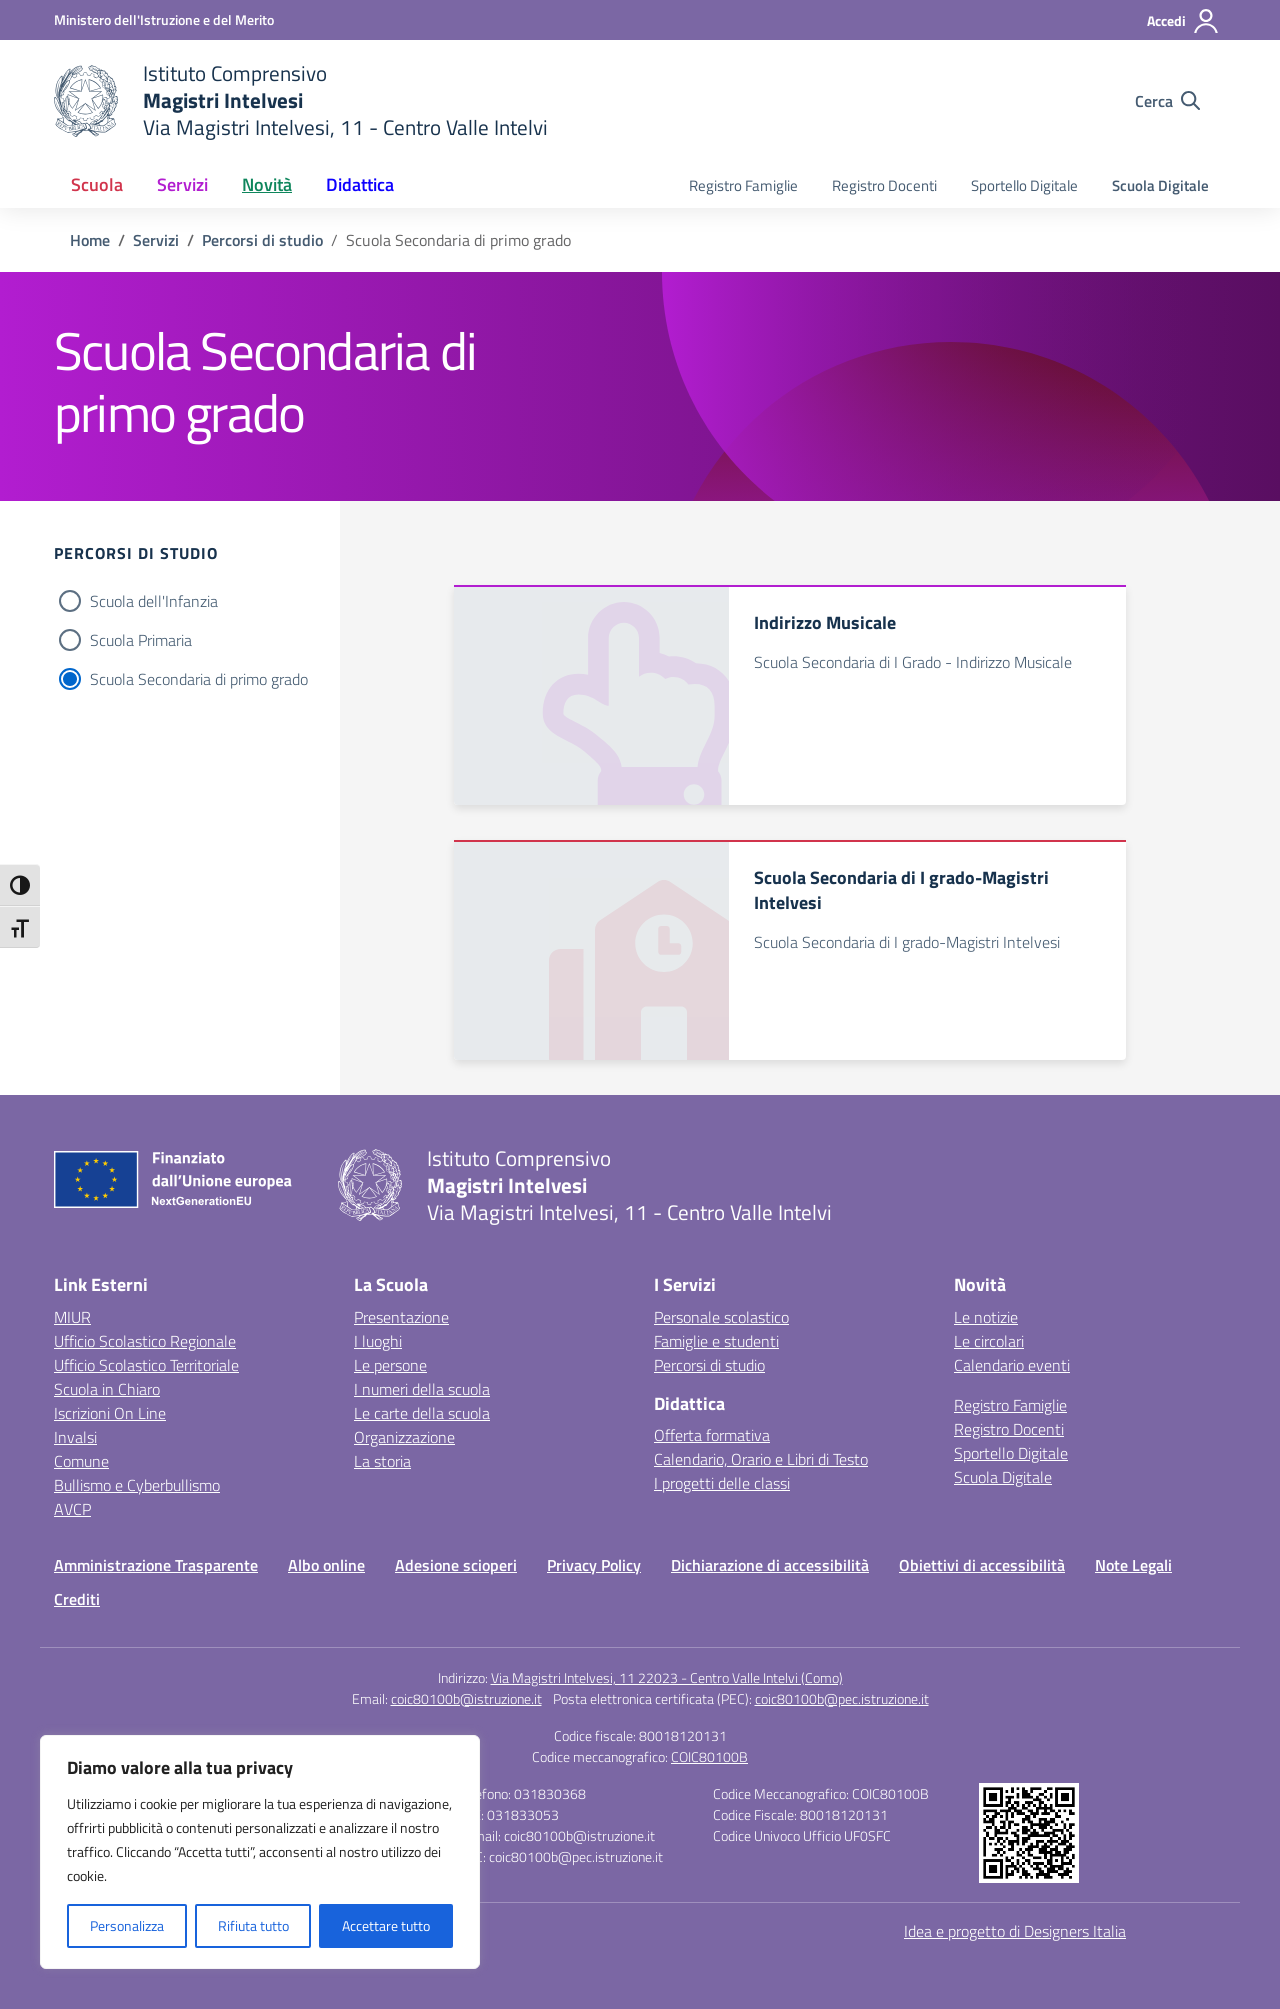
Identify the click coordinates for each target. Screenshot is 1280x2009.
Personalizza (127, 1925)
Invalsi (75, 1437)
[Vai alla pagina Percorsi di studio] (262, 240)
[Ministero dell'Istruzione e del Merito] (164, 19)
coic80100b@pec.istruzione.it (842, 1698)
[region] (260, 1852)
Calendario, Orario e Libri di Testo (761, 1459)
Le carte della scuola (422, 1413)
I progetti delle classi (722, 1483)
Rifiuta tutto (253, 1925)
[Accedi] (1183, 21)
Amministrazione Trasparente (156, 1565)
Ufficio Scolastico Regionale (145, 1341)
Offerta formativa (712, 1435)
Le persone (390, 1365)
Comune (81, 1461)
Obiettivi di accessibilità (982, 1565)
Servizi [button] (182, 184)
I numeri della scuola (422, 1389)
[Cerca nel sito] (1167, 101)
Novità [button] (267, 184)
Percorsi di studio (709, 1365)
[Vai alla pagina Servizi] (156, 240)
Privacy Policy (594, 1565)
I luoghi (378, 1341)
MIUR (72, 1317)
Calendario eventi (1012, 1365)
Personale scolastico (721, 1317)
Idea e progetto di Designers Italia (1015, 1931)
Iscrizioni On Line (110, 1413)
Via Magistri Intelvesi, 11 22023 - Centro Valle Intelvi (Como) (667, 1677)
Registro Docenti (884, 185)
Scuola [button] (97, 184)
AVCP (72, 1509)
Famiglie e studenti (716, 1341)
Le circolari (989, 1341)
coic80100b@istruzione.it (466, 1698)
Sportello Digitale (1024, 185)
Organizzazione (404, 1437)
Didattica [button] (360, 184)
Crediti (77, 1599)
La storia (382, 1461)
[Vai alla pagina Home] (90, 240)
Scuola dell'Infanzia (154, 601)
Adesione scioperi (456, 1565)
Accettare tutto (386, 1925)
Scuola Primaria (141, 640)
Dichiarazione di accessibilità (770, 1565)
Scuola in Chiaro (107, 1389)
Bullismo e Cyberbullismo (137, 1485)
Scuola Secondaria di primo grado (199, 679)
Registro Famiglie (743, 185)
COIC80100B (709, 1756)
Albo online (326, 1565)
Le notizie (986, 1317)
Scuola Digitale (1160, 185)
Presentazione (401, 1317)
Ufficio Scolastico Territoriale (146, 1365)
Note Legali (1133, 1565)
